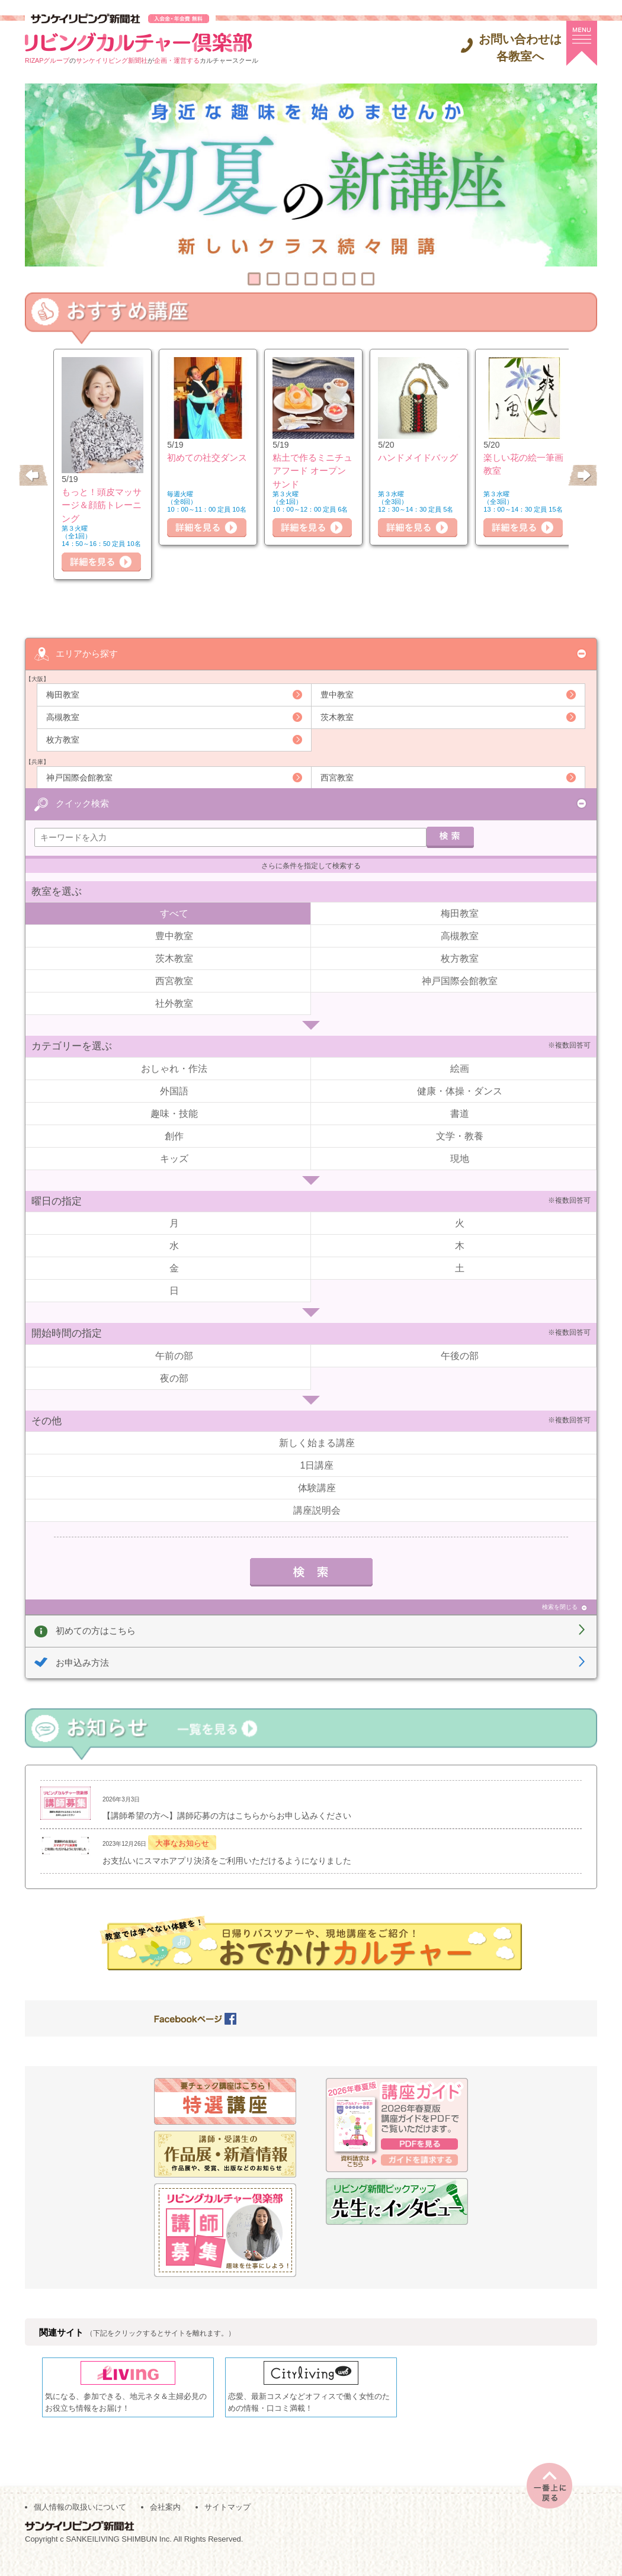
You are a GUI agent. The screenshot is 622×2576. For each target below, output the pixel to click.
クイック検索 (82, 803)
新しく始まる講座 (317, 1444)
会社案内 (165, 2523)
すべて (174, 915)
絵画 (459, 1070)
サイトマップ (227, 2523)
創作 (174, 1137)
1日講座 (317, 1467)
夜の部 (174, 1379)
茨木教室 (337, 717)
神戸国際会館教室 (79, 777)
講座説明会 (317, 1512)
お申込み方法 (82, 1664)
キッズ (174, 1160)
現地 (459, 1160)
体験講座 (317, 1489)
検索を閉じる (560, 1608)
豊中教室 (337, 694)
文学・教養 (459, 1137)
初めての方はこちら (96, 1632)
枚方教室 (62, 739)
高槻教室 (62, 717)
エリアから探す (87, 653)
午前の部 (174, 1357)
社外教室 (174, 1005)
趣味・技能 (174, 1115)
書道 (459, 1115)
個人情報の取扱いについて (80, 2523)
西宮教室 (337, 777)
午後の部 (460, 1357)
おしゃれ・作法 (174, 1070)
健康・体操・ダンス (459, 1092)
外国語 (174, 1092)
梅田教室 (62, 694)
